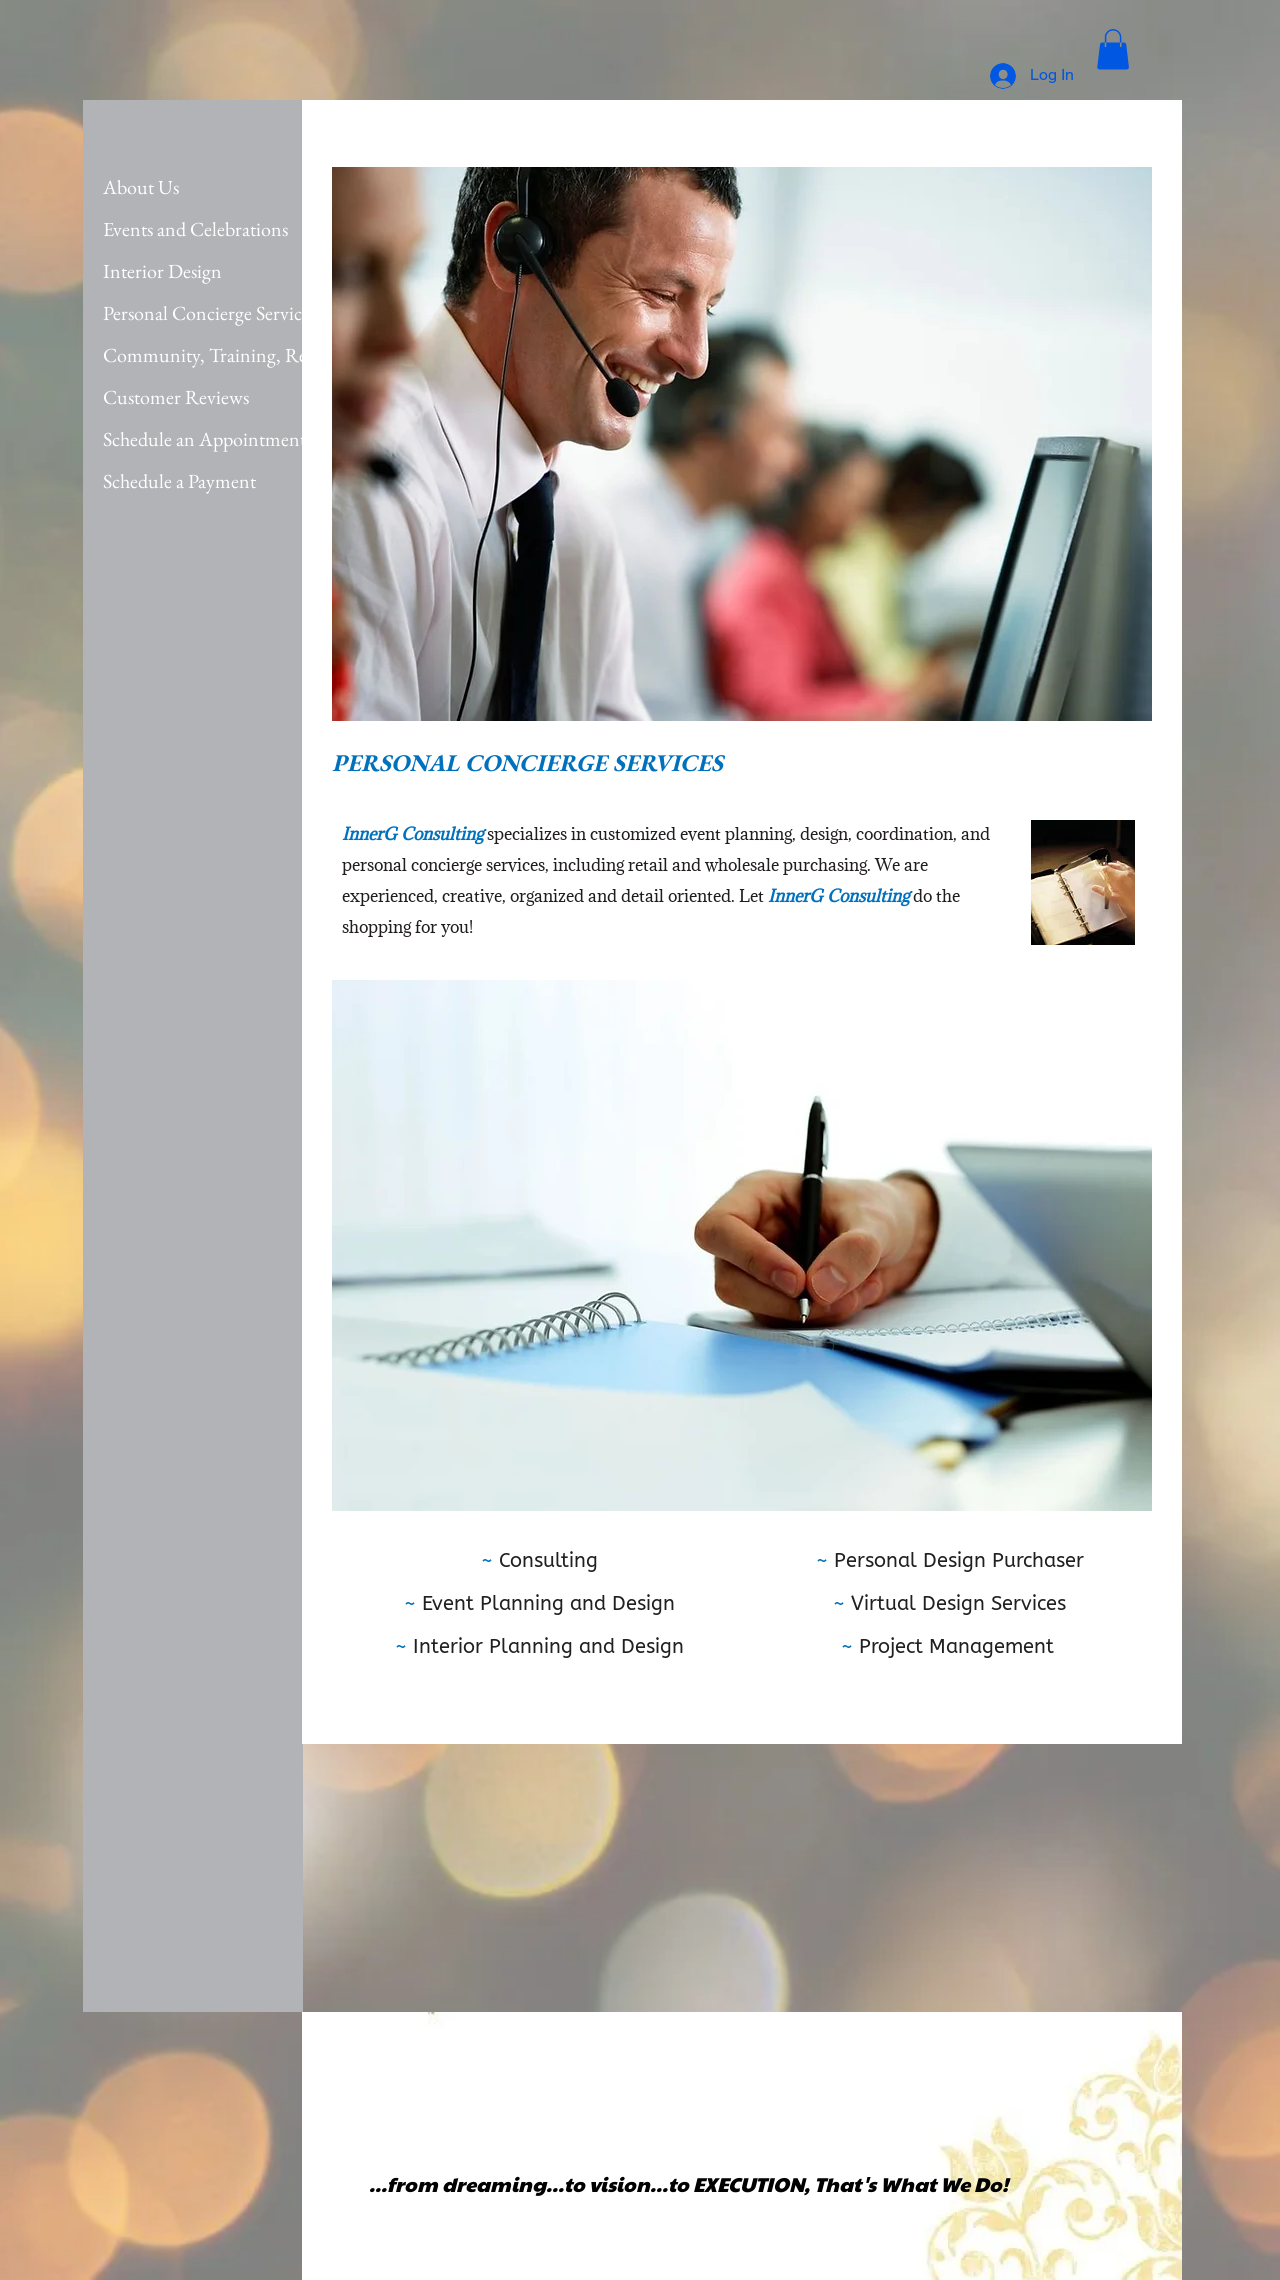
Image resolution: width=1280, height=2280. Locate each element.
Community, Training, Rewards (227, 355)
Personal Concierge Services (209, 313)
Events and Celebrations (195, 229)
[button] (1113, 49)
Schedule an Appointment (204, 439)
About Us (141, 187)
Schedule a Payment (179, 481)
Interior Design (162, 271)
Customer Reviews (176, 397)
